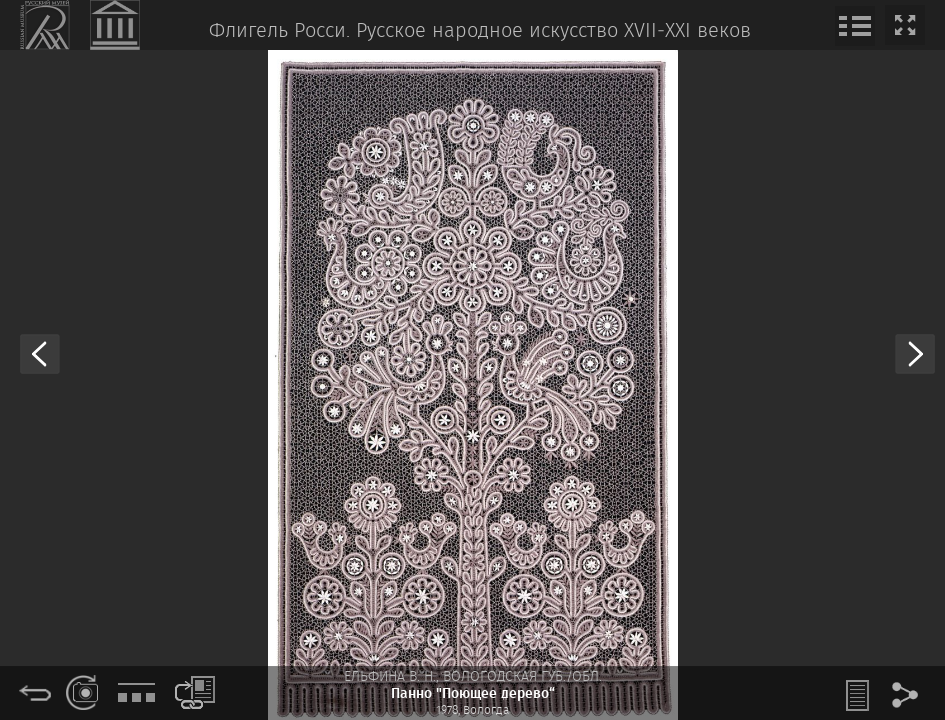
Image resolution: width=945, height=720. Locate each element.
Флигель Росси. (279, 31)
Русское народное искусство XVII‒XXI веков (553, 31)
